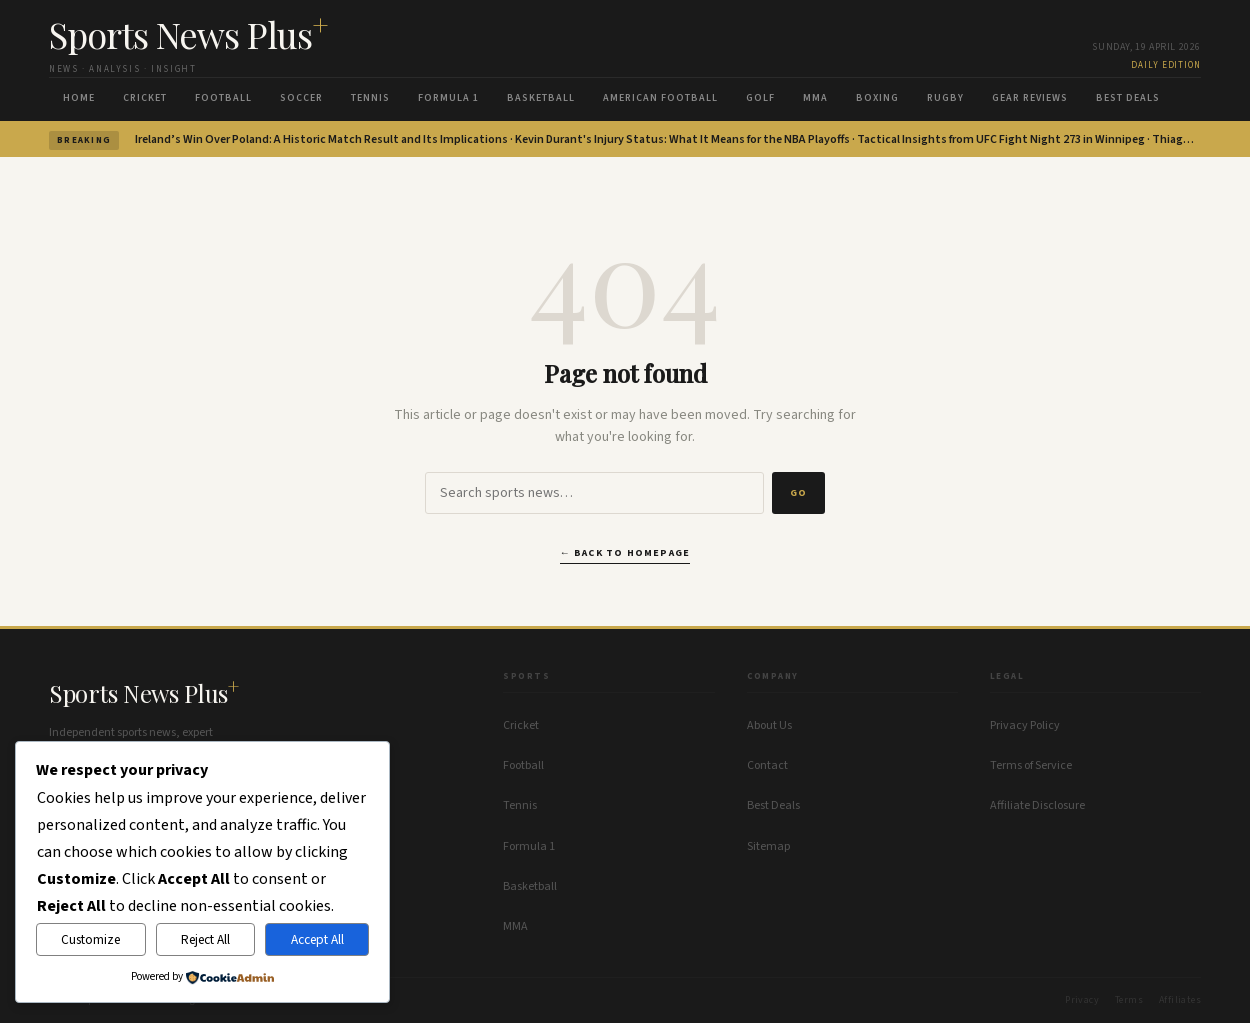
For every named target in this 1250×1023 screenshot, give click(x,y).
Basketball (541, 98)
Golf (760, 98)
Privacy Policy (1025, 725)
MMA (815, 98)
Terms (1129, 1000)
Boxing (877, 98)
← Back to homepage (625, 553)
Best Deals (1128, 98)
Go (798, 493)
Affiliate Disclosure (1037, 805)
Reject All (205, 939)
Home (79, 98)
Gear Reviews (1030, 98)
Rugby (945, 98)
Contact (767, 765)
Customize (90, 939)
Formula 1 (448, 98)
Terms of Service (1031, 765)
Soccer (301, 98)
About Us (769, 725)
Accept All (317, 939)
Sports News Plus (188, 34)
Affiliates (1180, 1000)
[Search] (594, 493)
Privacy (1082, 1000)
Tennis (370, 98)
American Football (660, 98)
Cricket (145, 98)
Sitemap (768, 846)
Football (223, 98)
